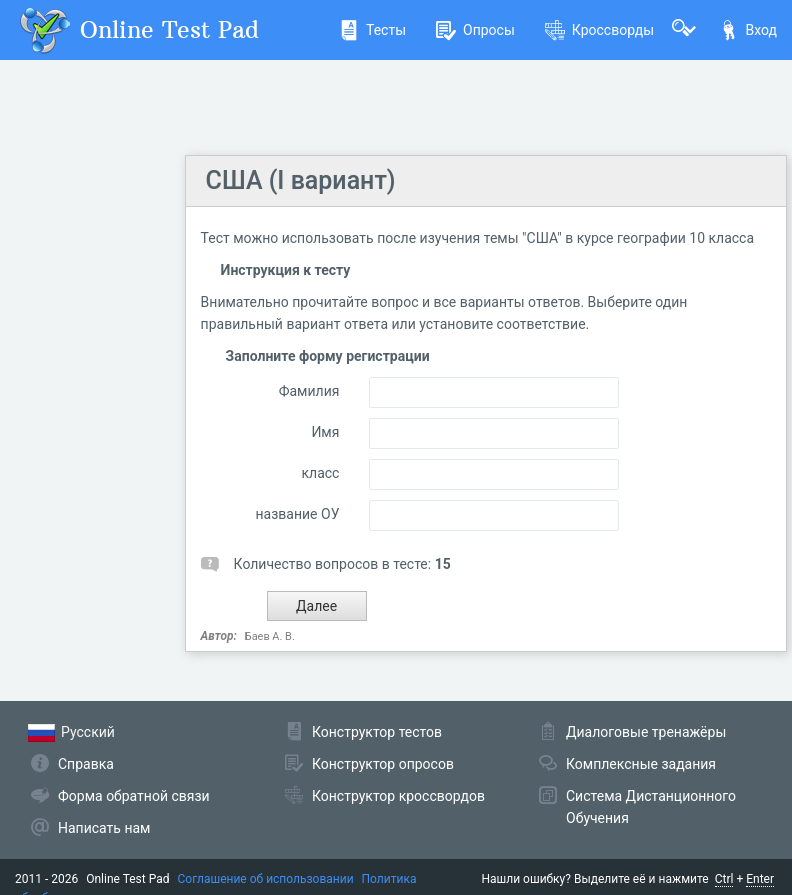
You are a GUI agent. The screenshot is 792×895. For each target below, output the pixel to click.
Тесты (372, 30)
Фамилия (309, 391)
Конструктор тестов (377, 732)
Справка (86, 764)
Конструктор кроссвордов (398, 796)
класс (321, 473)
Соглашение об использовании (266, 879)
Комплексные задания (641, 764)
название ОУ (298, 514)
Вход (748, 30)
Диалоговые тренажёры (646, 732)
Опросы (475, 30)
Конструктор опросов (383, 764)
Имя (325, 432)
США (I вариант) (301, 180)
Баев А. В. (270, 636)
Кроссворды (599, 30)
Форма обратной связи (134, 796)
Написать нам (104, 828)
